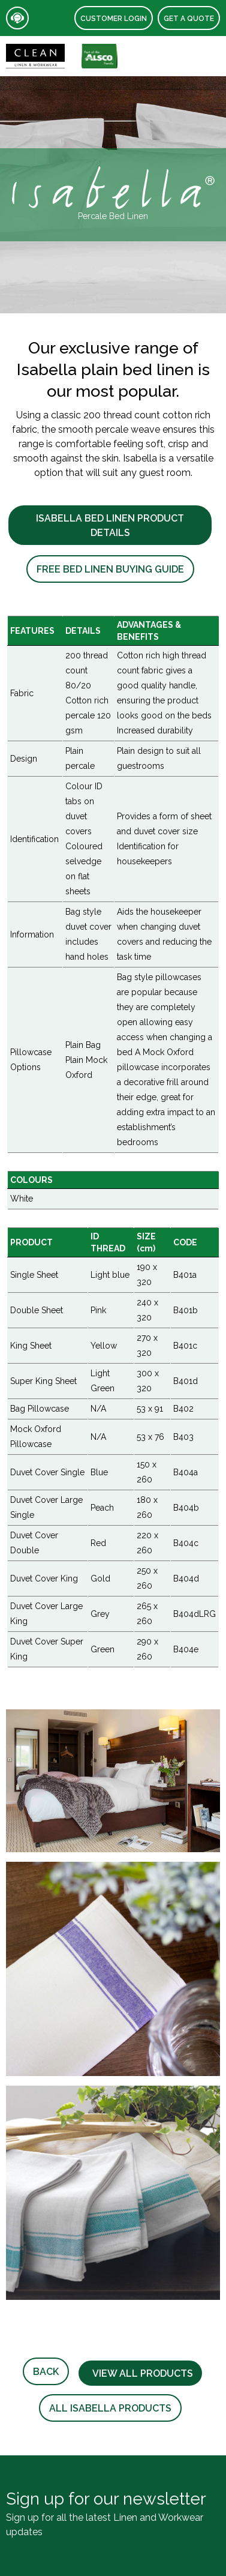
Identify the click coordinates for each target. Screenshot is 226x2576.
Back (46, 2371)
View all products (140, 2373)
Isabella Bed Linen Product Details (110, 525)
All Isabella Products (110, 2408)
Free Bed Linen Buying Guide (110, 569)
